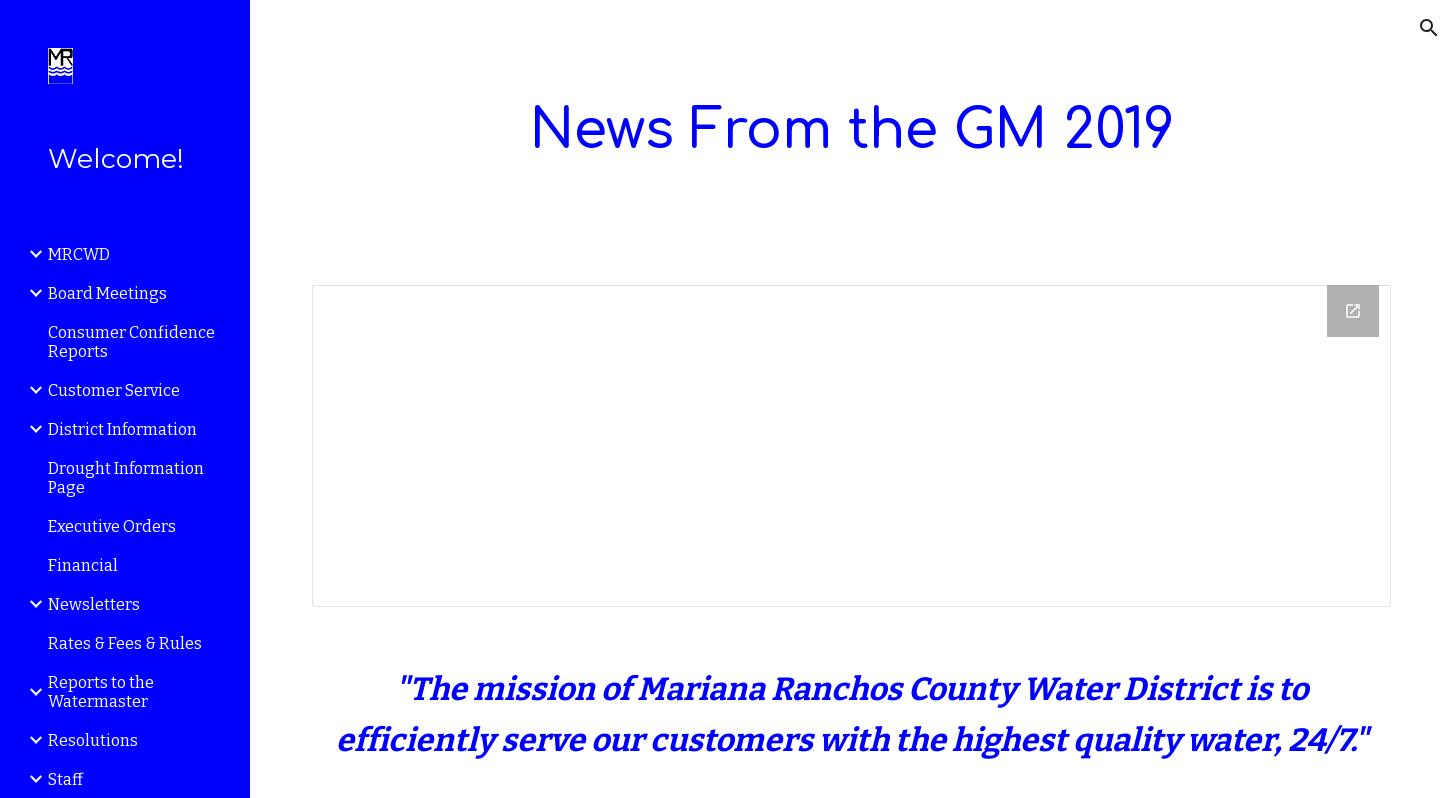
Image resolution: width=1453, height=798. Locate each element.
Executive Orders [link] (112, 526)
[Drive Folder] (851, 446)
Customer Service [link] (114, 390)
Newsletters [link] (94, 604)
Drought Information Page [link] (126, 478)
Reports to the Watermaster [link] (101, 692)
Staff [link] (65, 779)
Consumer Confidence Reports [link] (131, 342)
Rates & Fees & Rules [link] (125, 643)
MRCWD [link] (79, 254)
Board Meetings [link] (107, 293)
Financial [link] (83, 565)
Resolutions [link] (93, 740)
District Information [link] (122, 429)
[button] (1429, 28)
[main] (851, 130)
